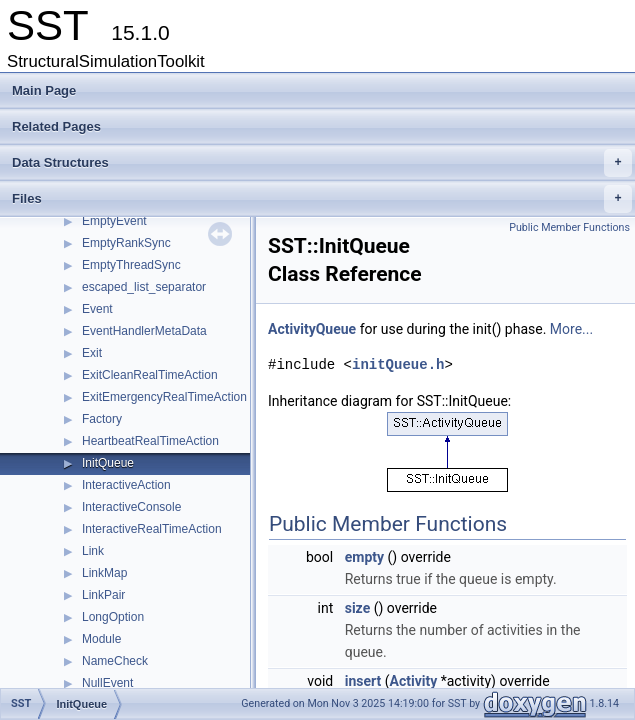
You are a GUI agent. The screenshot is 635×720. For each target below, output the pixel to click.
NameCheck (115, 661)
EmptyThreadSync (131, 265)
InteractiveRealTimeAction (152, 529)
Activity (414, 681)
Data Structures (322, 163)
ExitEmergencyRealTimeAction (164, 397)
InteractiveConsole (131, 507)
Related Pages (56, 126)
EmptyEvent (114, 221)
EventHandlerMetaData (144, 331)
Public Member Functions (569, 227)
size (357, 608)
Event (97, 309)
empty (364, 557)
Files (322, 199)
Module (101, 639)
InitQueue (108, 463)
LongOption (113, 617)
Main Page (44, 90)
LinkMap (104, 573)
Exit (92, 353)
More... (571, 329)
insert (363, 681)
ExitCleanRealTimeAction (150, 375)
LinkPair (103, 595)
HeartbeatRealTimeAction (150, 441)
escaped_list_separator (144, 287)
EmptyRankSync (126, 243)
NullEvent (107, 683)
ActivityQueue (312, 329)
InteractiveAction (126, 485)
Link (93, 551)
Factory (102, 419)
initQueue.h (398, 364)
